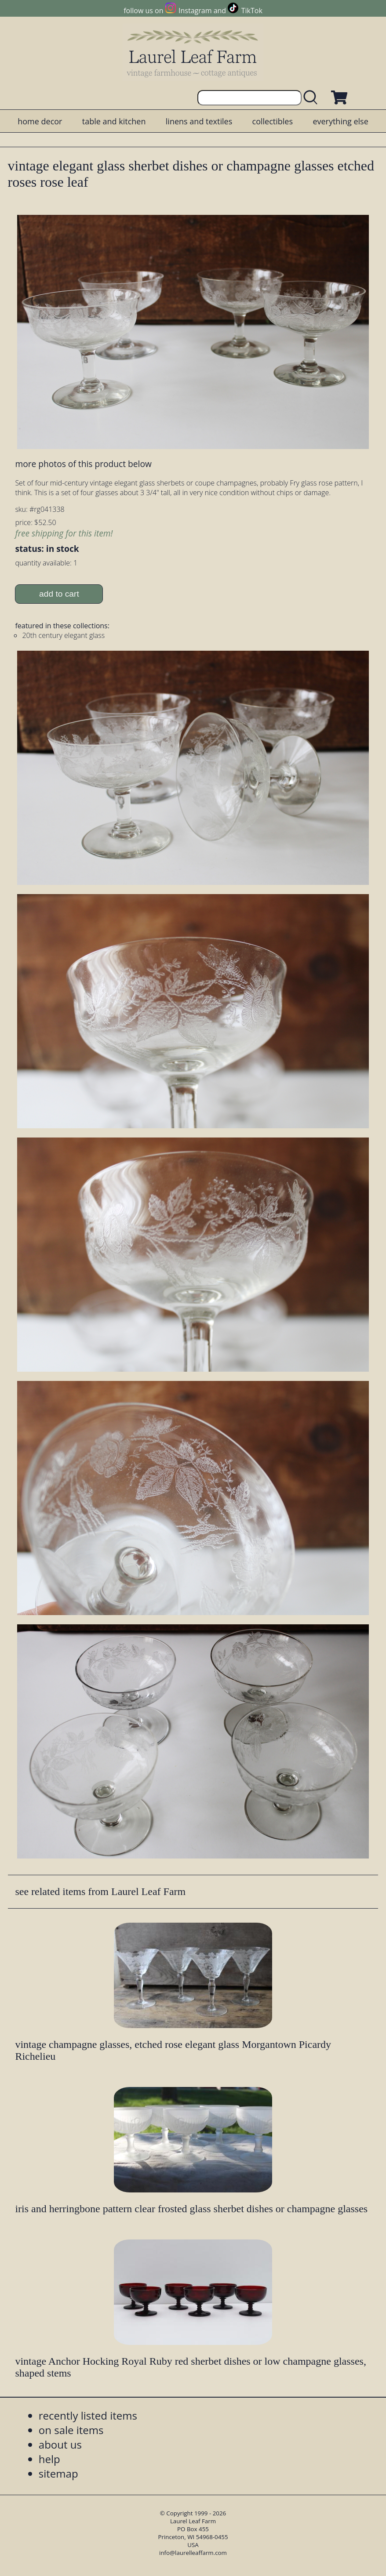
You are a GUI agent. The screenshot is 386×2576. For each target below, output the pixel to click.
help (49, 2459)
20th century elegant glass (63, 635)
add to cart (59, 593)
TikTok (251, 10)
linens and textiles (199, 121)
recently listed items (88, 2415)
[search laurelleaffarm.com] (313, 97)
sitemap (58, 2473)
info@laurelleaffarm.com (193, 2553)
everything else (340, 121)
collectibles (272, 121)
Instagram (194, 10)
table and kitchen (114, 121)
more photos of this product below (83, 464)
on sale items (71, 2430)
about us (60, 2444)
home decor (40, 121)
